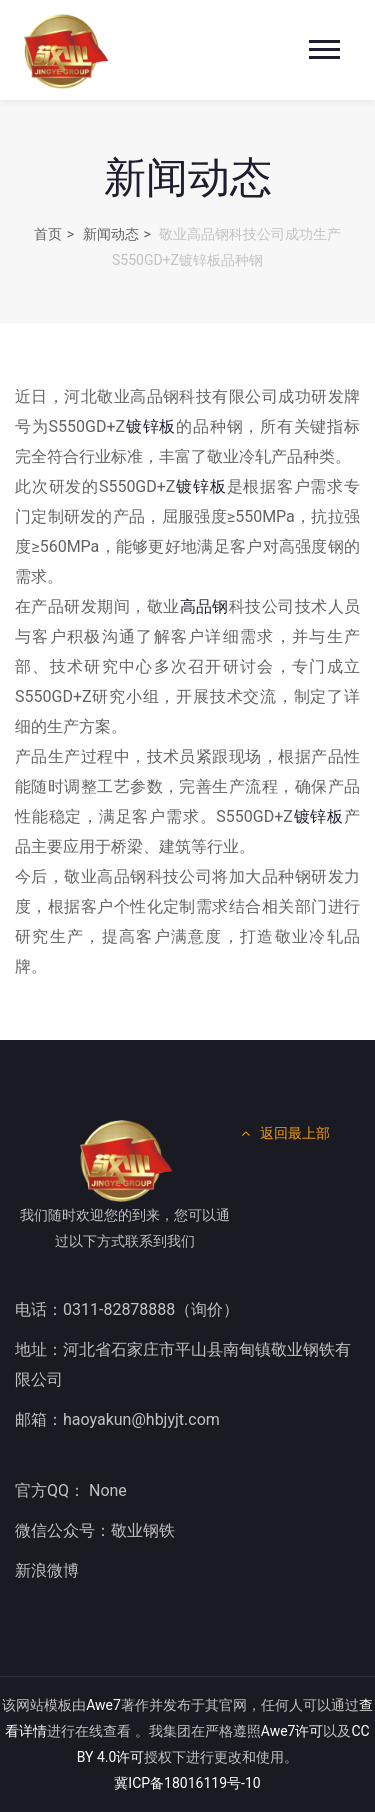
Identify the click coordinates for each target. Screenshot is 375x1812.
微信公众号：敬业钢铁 (95, 1530)
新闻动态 (111, 234)
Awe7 (103, 1705)
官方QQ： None (71, 1490)
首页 (48, 234)
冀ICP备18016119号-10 (187, 1783)
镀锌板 (150, 426)
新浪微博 (47, 1570)
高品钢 (204, 606)
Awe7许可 (292, 1731)
